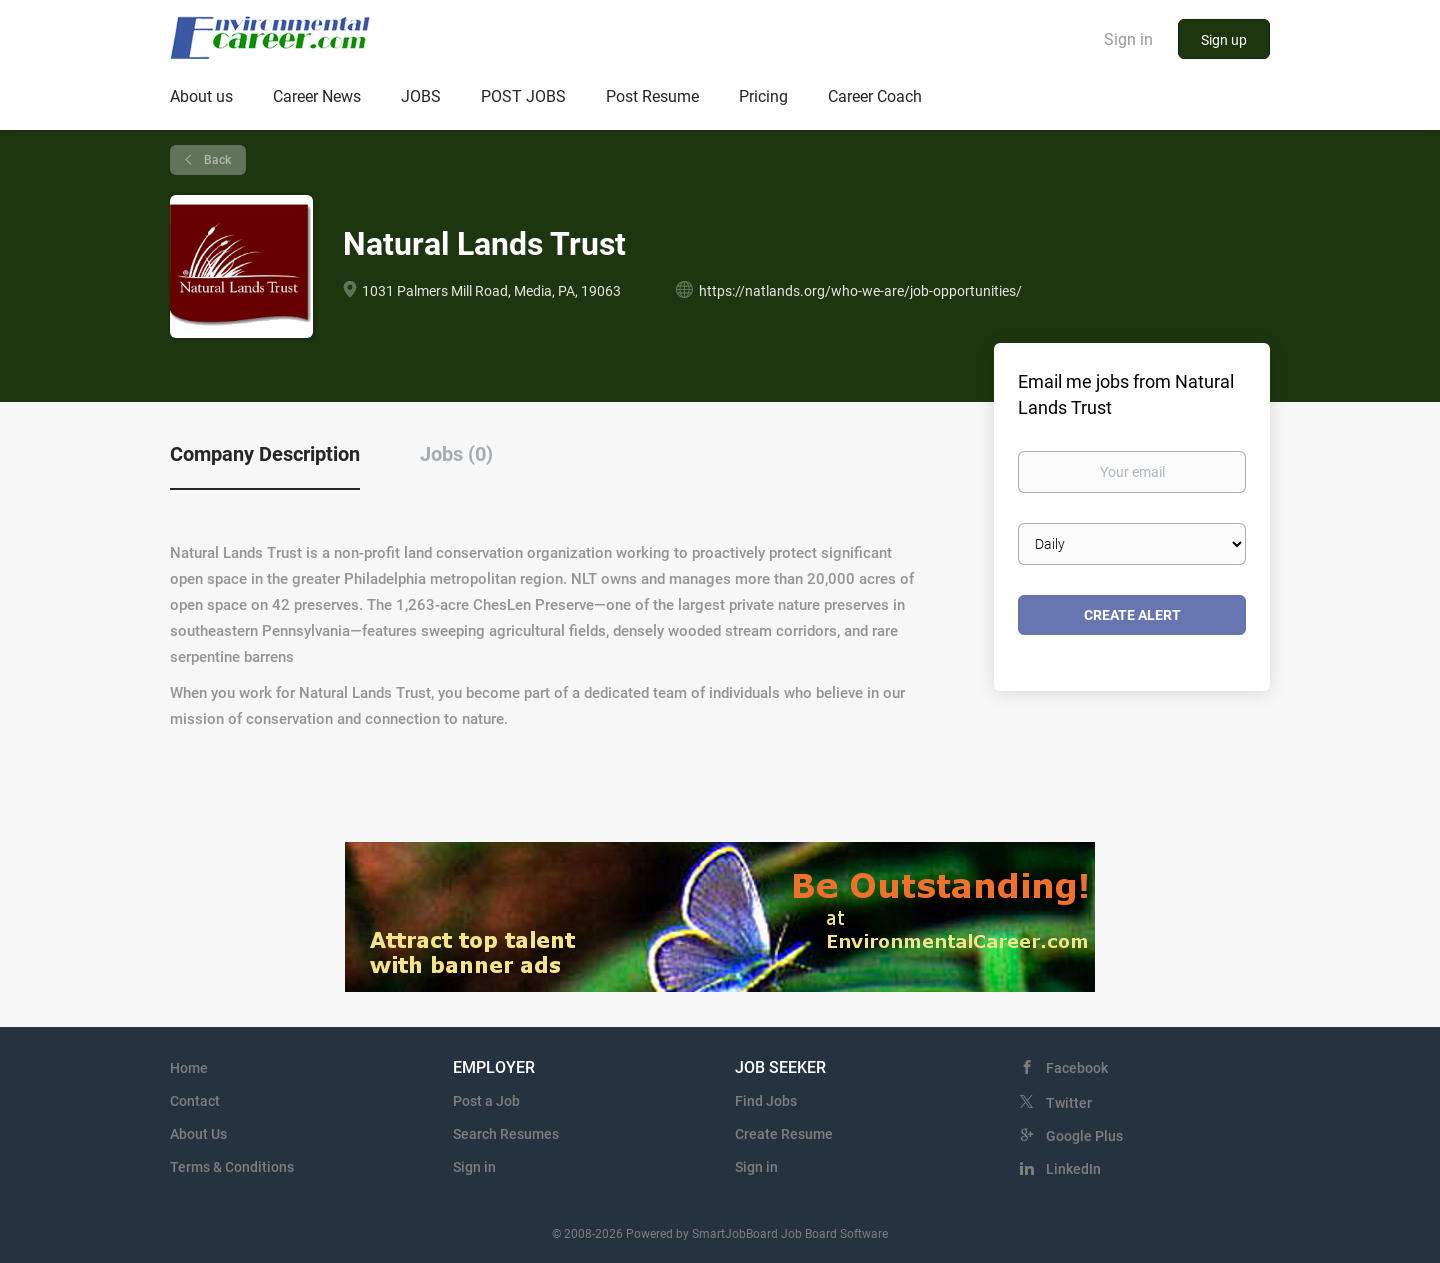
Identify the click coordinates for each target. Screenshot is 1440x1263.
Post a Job (486, 1101)
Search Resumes (506, 1134)
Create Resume (784, 1134)
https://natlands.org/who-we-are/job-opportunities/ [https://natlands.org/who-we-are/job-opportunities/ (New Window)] (860, 291)
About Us (198, 1134)
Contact (195, 1101)
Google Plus (1084, 1136)
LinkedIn (1073, 1169)
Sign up (1224, 40)
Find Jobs (766, 1101)
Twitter (1069, 1103)
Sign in (1128, 39)
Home (189, 1068)
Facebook (1077, 1068)
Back (216, 160)
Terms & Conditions (232, 1167)
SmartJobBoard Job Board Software (790, 1234)
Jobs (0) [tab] (456, 454)
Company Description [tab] (265, 454)
